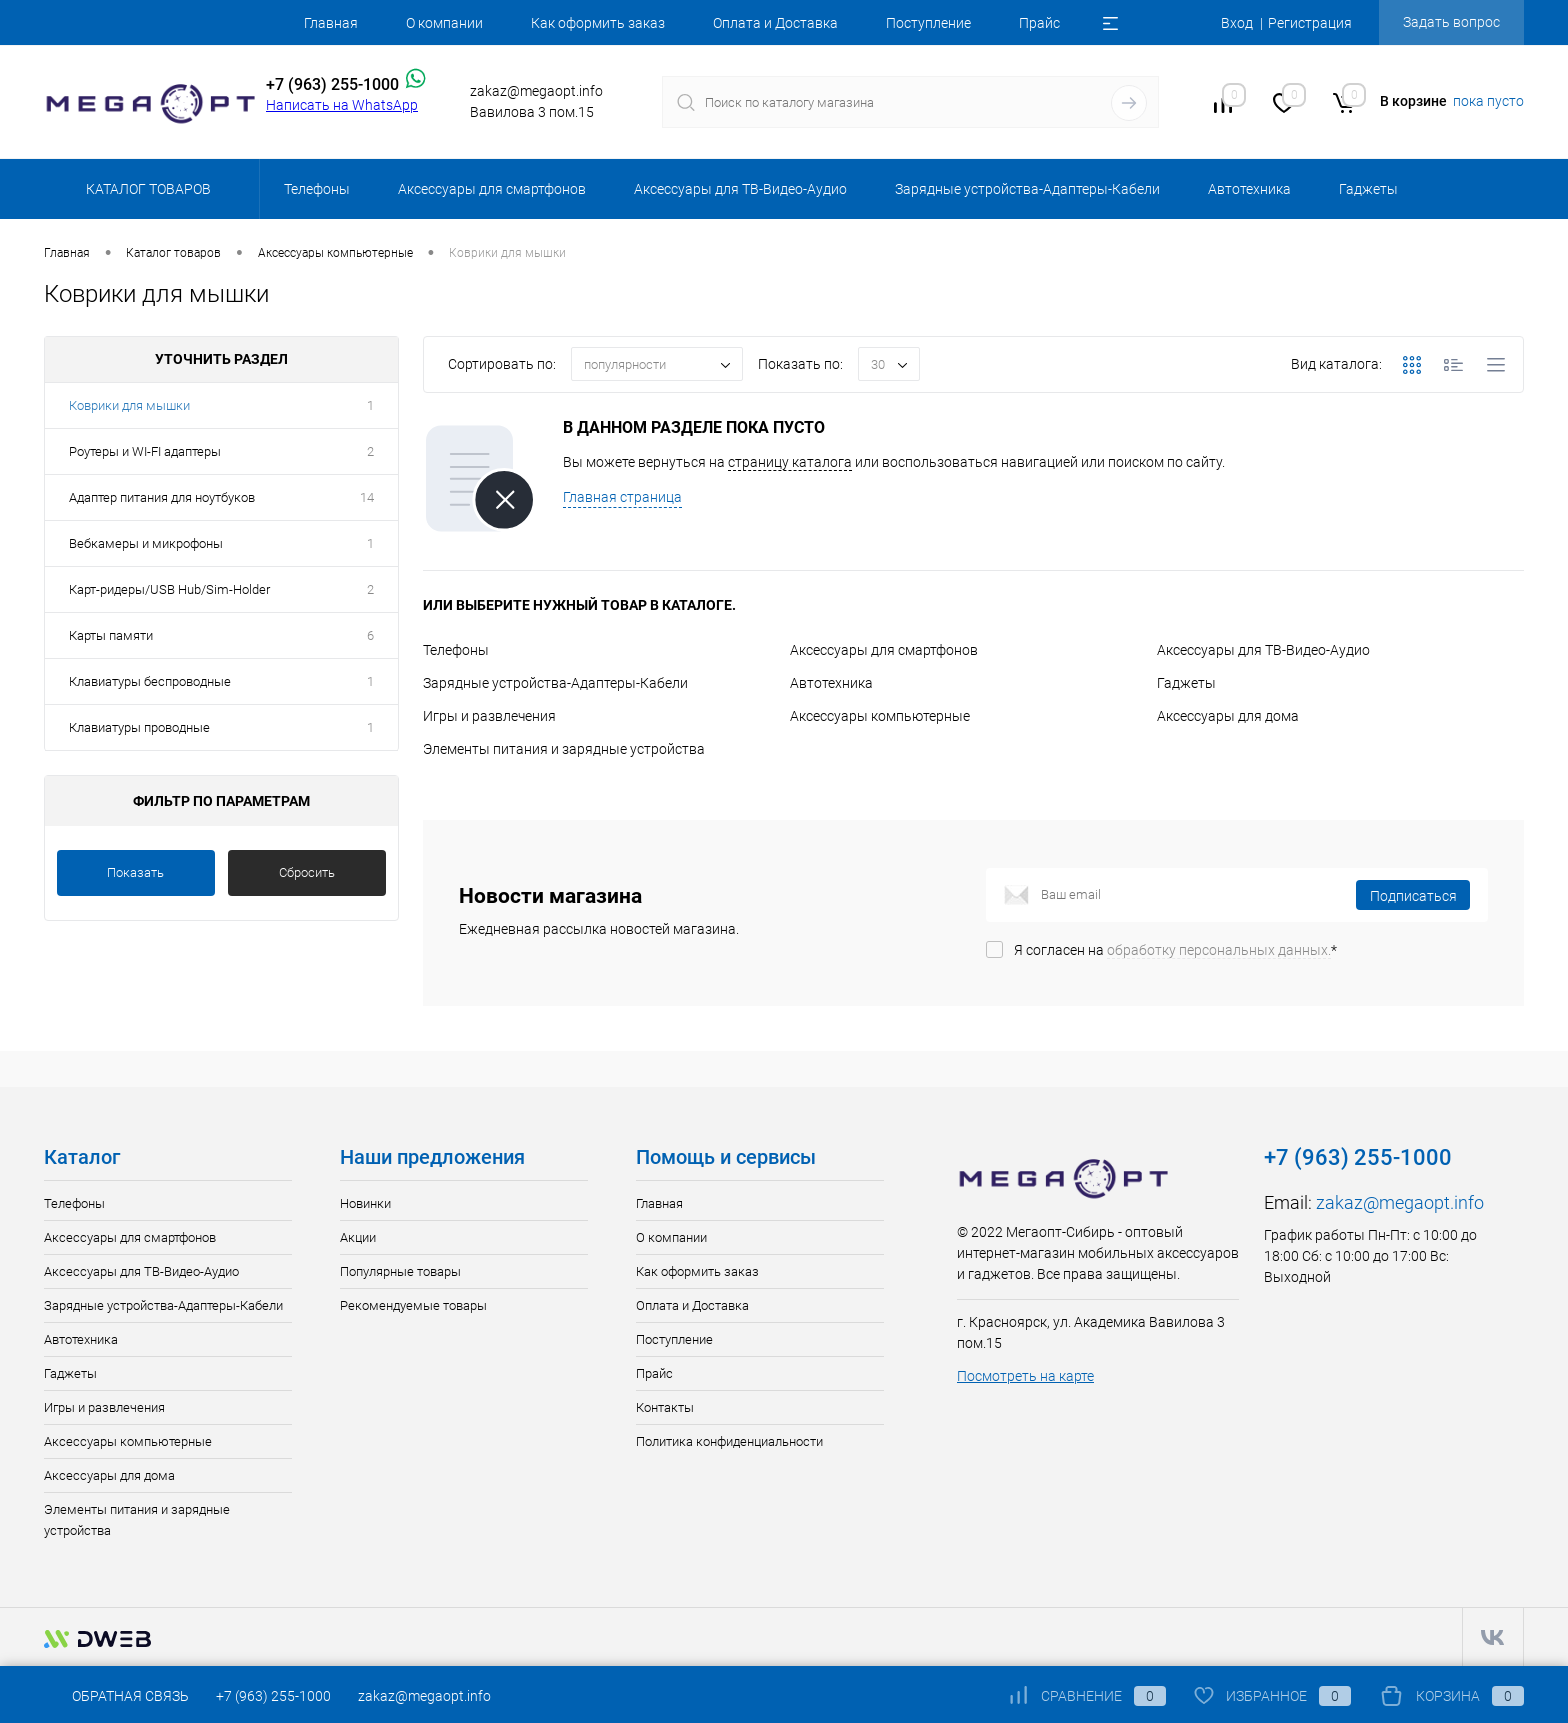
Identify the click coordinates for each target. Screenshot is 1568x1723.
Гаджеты (1186, 683)
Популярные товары (400, 1271)
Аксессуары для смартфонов (884, 650)
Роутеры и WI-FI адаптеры (145, 451)
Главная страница (622, 497)
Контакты (665, 1407)
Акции (358, 1237)
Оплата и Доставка (775, 23)
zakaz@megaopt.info (1400, 1202)
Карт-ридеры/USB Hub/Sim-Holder (169, 589)
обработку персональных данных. (1219, 950)
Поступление (928, 23)
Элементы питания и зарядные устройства (564, 749)
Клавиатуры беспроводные (150, 681)
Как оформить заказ (598, 23)
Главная (331, 23)
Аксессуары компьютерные (880, 716)
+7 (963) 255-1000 (273, 1696)
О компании (444, 23)
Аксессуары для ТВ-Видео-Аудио (1263, 650)
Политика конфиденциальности (729, 1441)
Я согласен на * (1175, 950)
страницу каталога (790, 462)
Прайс (1039, 23)
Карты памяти (111, 635)
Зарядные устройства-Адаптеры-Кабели (555, 683)
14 (367, 497)
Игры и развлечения (489, 716)
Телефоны (456, 650)
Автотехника (831, 683)
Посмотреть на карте (1025, 1376)
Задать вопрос (1451, 22)
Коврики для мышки (129, 405)
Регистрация (1310, 23)
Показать (135, 872)
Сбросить (307, 872)
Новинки (365, 1203)
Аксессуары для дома (1228, 716)
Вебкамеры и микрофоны (146, 543)
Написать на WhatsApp (342, 105)
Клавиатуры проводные (139, 727)
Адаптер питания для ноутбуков (162, 497)
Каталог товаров (145, 189)
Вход (1237, 23)
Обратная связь (116, 1696)
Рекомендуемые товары (413, 1305)
